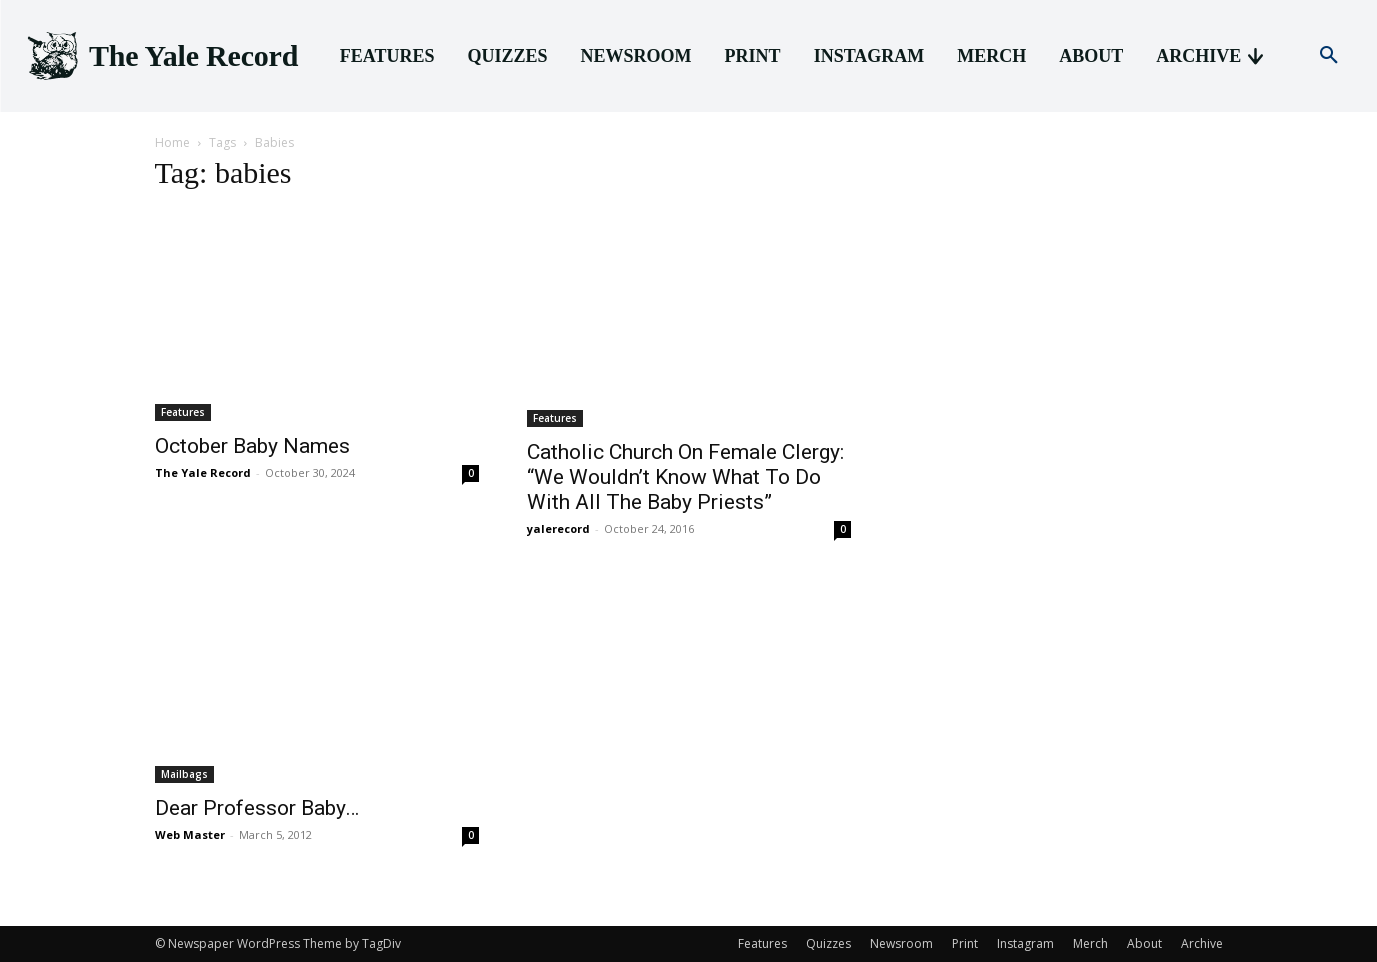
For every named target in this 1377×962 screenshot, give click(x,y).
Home (172, 142)
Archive (1202, 943)
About (1144, 943)
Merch (1090, 943)
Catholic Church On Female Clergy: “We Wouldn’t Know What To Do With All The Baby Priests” (685, 477)
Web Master (190, 834)
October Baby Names (252, 446)
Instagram (1025, 943)
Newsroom (901, 943)
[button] (1329, 56)
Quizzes (828, 943)
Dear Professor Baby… (257, 808)
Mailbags (184, 774)
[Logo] (161, 56)
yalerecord (558, 528)
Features (183, 412)
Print (965, 943)
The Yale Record (203, 472)
